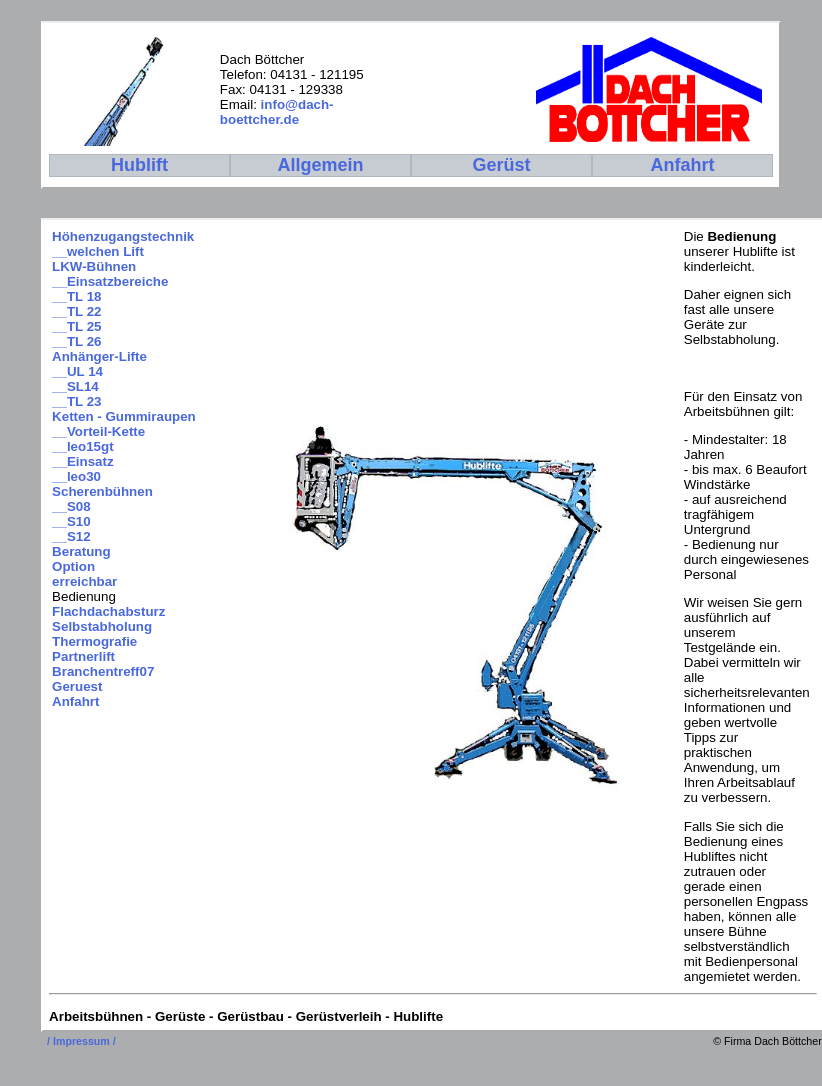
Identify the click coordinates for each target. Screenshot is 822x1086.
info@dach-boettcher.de (277, 112)
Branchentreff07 (103, 671)
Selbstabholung (102, 626)
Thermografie (94, 641)
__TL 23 (76, 401)
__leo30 (76, 476)
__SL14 (75, 386)
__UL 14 (77, 371)
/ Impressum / (81, 1041)
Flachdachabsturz (108, 611)
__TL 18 (76, 296)
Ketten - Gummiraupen (124, 416)
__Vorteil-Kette (98, 431)
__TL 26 (76, 341)
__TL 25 (76, 326)
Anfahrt (75, 701)
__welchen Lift (98, 251)
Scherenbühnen (102, 491)
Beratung (81, 551)
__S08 (71, 506)
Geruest (77, 686)
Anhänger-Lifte (99, 356)
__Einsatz (83, 461)
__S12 (71, 536)
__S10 (71, 521)
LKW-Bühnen (94, 266)
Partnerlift (83, 656)
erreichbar (84, 581)
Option (73, 566)
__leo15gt (83, 446)
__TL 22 (76, 311)
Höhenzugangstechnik (123, 236)
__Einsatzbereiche (110, 281)
